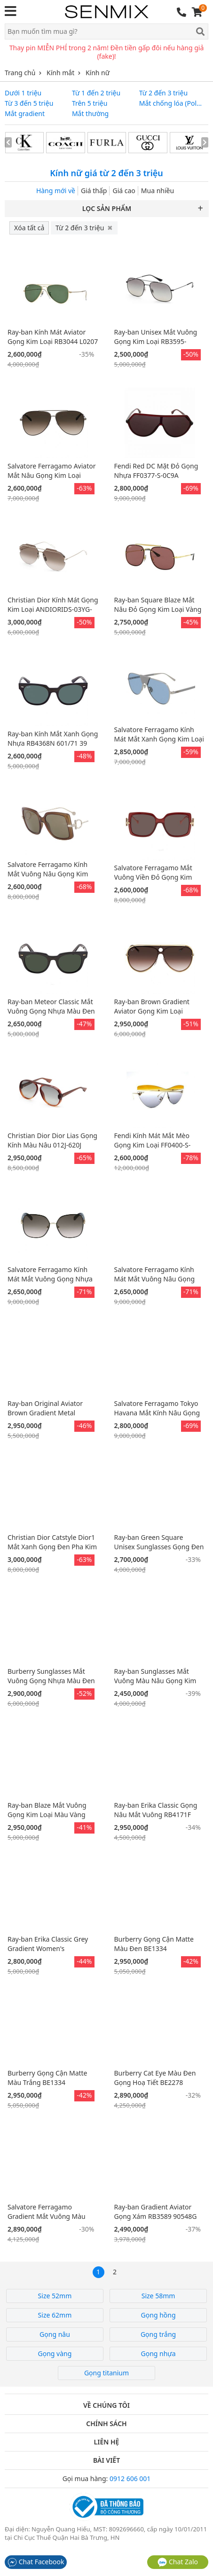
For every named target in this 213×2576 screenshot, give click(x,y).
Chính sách (106, 2424)
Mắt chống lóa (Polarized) (170, 103)
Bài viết (106, 2460)
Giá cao (123, 190)
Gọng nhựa (158, 2353)
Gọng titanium (106, 2372)
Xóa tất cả (29, 227)
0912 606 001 (130, 2478)
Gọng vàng (55, 2353)
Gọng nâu (54, 2334)
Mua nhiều (157, 190)
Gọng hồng (158, 2315)
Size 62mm (55, 2315)
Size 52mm (55, 2295)
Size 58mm (158, 2295)
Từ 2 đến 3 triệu (163, 93)
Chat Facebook (36, 2561)
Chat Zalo (178, 2561)
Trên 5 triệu (89, 103)
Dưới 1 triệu (23, 93)
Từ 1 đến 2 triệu (96, 93)
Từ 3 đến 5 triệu (29, 103)
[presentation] (8, 142)
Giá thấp (94, 190)
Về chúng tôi (106, 2405)
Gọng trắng (158, 2334)
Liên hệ (106, 2442)
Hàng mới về (55, 190)
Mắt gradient (25, 113)
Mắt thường (90, 113)
